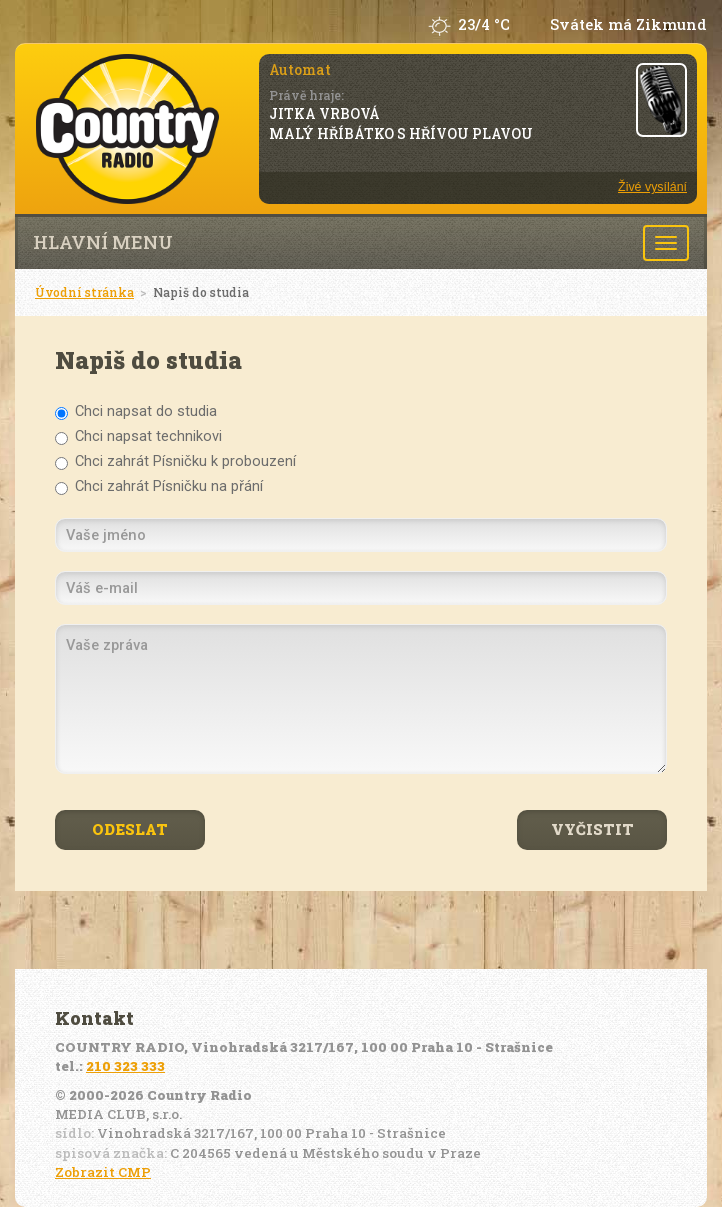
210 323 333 (125, 1066)
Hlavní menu (103, 242)
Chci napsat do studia (136, 411)
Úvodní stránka (84, 292)
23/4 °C (484, 24)
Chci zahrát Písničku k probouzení (175, 461)
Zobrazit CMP (103, 1172)
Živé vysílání (652, 187)
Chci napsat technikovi (138, 436)
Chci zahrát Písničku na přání (159, 486)
